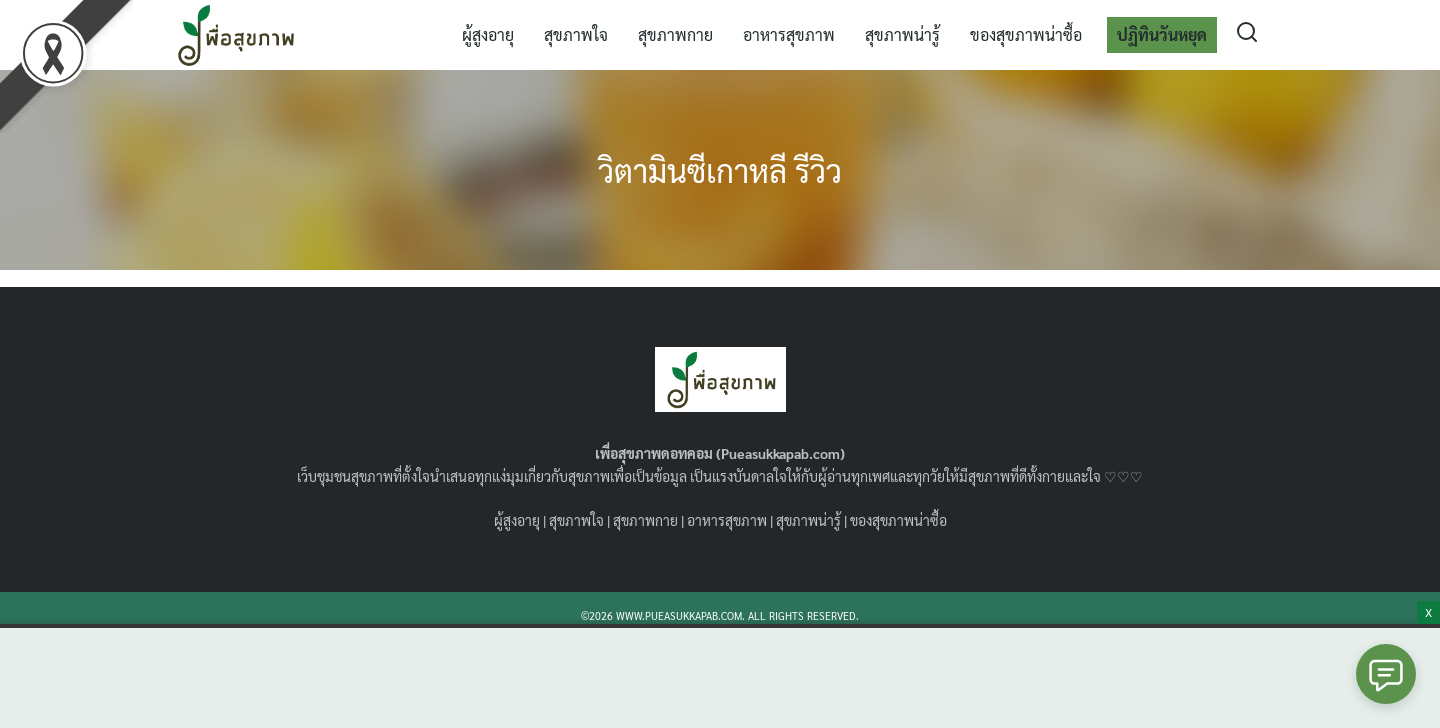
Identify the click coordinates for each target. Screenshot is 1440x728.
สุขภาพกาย (675, 34)
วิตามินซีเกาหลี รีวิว (720, 169)
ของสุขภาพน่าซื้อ (1026, 34)
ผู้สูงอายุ (488, 34)
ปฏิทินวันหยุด (1162, 34)
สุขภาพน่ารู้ (902, 34)
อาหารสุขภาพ (789, 34)
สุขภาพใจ (576, 34)
